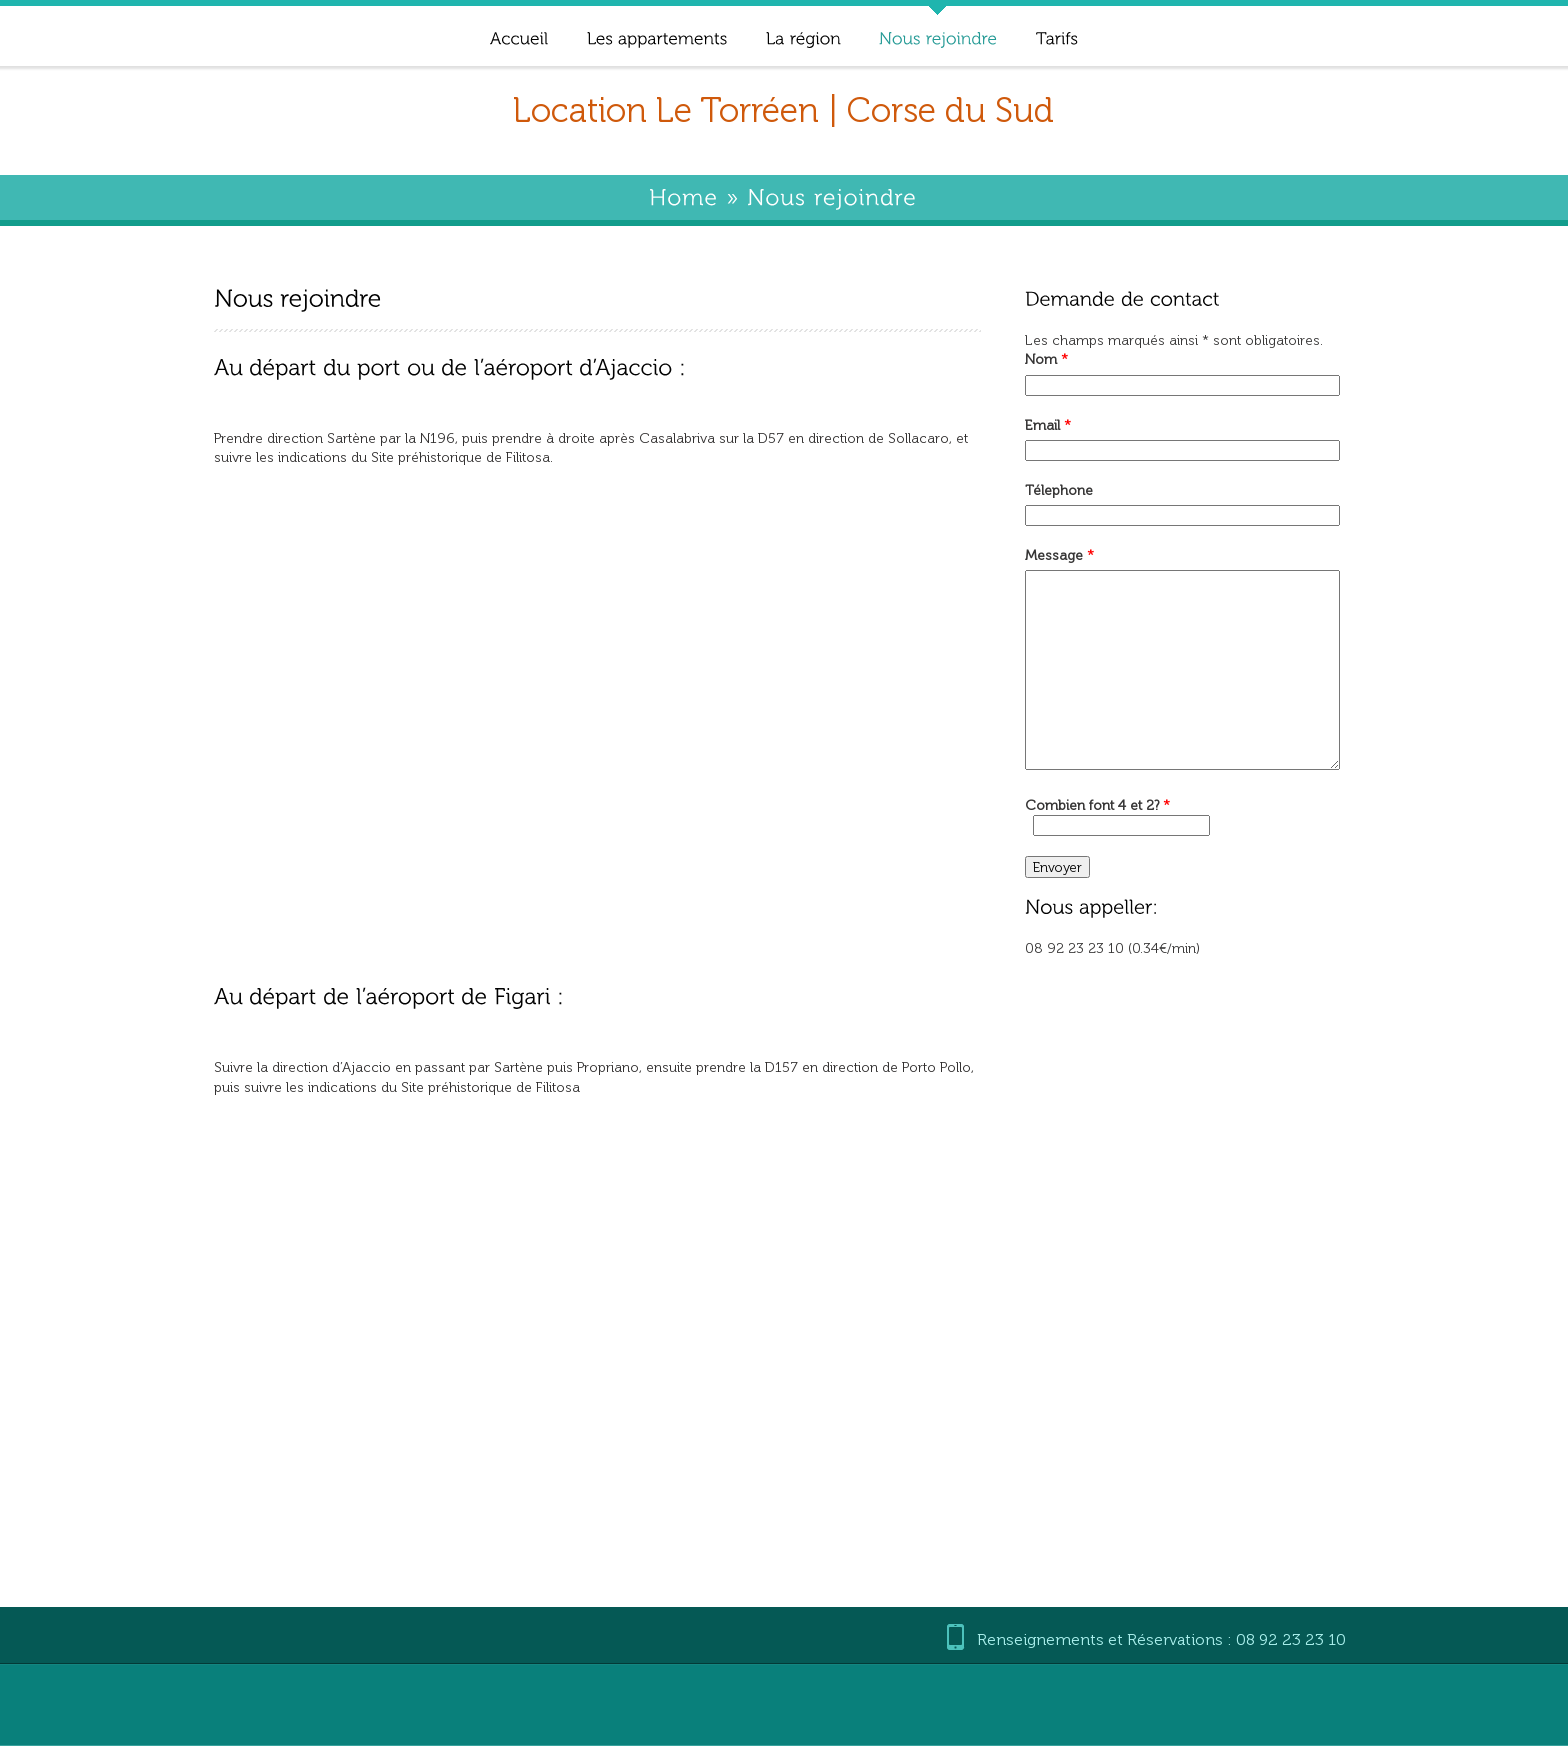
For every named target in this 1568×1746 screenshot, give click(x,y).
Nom (1046, 359)
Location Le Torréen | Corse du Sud (783, 110)
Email (1048, 425)
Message (1059, 555)
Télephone (1059, 490)
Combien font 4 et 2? (1097, 805)
